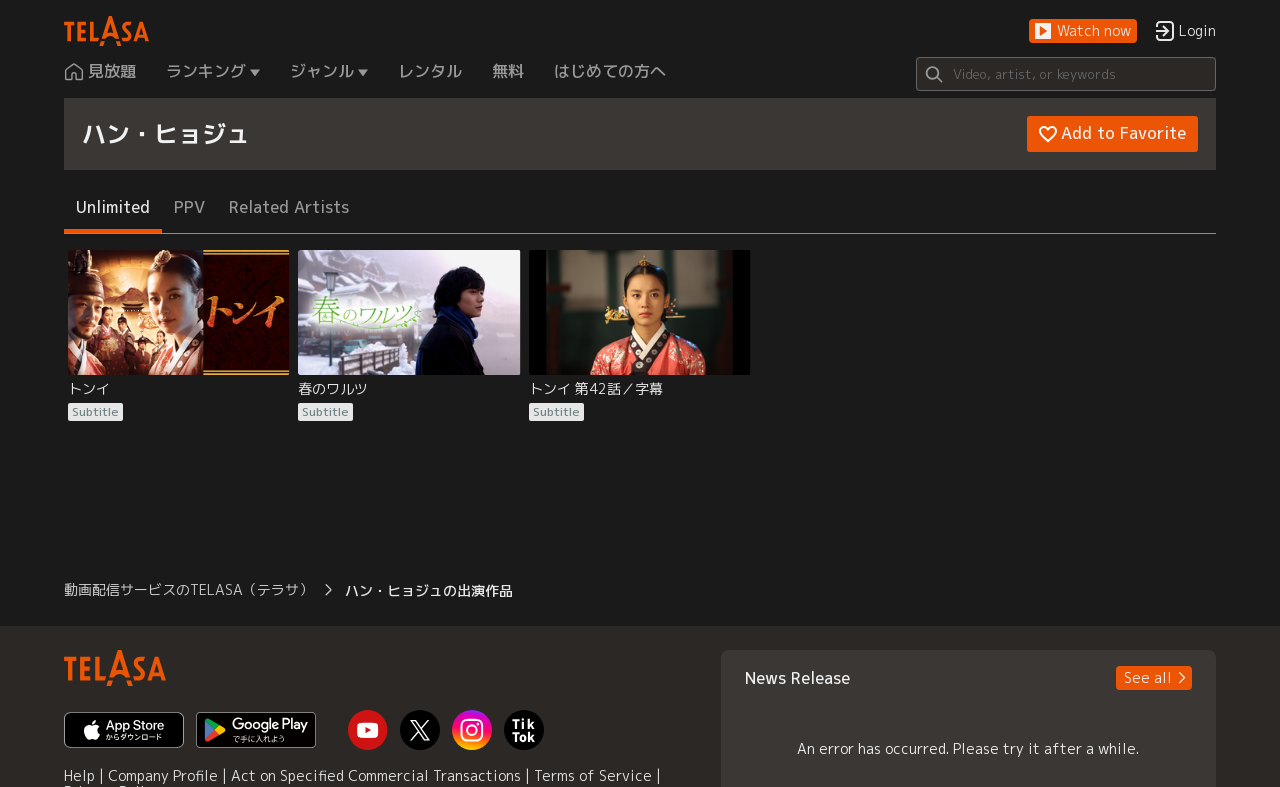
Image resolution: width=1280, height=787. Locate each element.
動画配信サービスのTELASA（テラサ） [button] (188, 589)
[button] (1083, 31)
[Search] (1066, 74)
